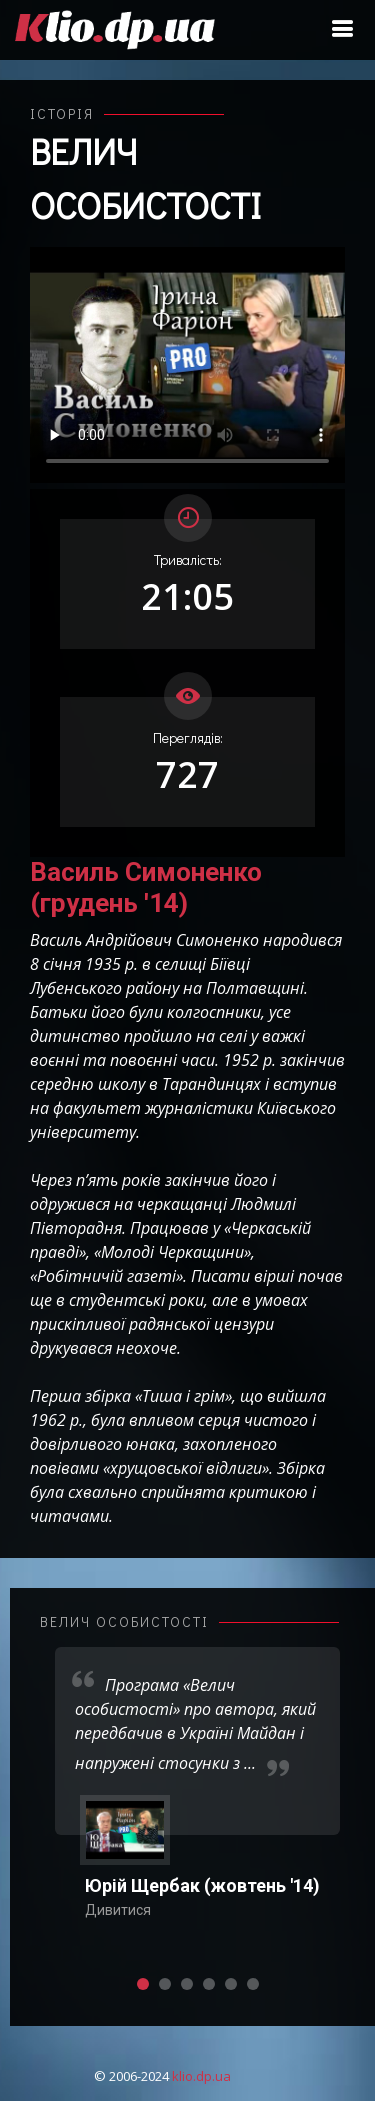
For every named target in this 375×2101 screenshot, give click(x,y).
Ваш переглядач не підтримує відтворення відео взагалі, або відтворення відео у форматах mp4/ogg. (187, 365)
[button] (143, 1984)
